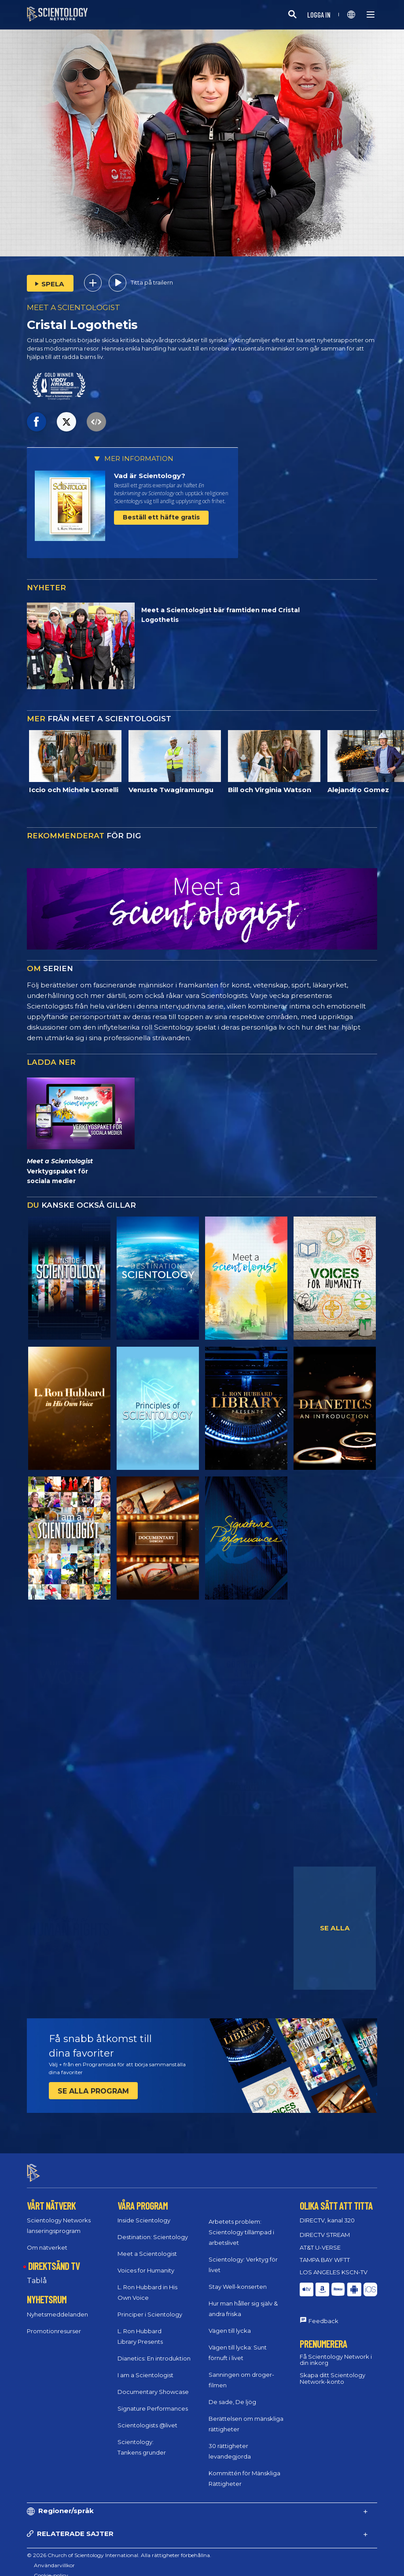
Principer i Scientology (150, 2306)
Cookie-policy (51, 2567)
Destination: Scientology (153, 2229)
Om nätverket (47, 2239)
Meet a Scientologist (147, 2246)
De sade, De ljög (232, 2393)
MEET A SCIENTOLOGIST (73, 307)
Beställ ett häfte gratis (161, 517)
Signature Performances (153, 2400)
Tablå (37, 2273)
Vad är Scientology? (149, 475)
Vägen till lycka (230, 2322)
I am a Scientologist (145, 2367)
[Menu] (370, 14)
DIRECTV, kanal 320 (327, 2212)
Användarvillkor (54, 2557)
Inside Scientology (144, 2212)
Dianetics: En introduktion (154, 2350)
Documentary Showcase (153, 2384)
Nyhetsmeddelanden (57, 2306)
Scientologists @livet (147, 2417)
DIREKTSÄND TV (54, 2258)
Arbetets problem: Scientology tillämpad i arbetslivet (241, 2224)
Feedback (323, 2313)
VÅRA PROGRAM (143, 2197)
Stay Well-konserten (238, 2278)
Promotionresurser (54, 2323)
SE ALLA (335, 1928)
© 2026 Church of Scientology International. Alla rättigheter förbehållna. (119, 2547)
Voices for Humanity (146, 2262)
